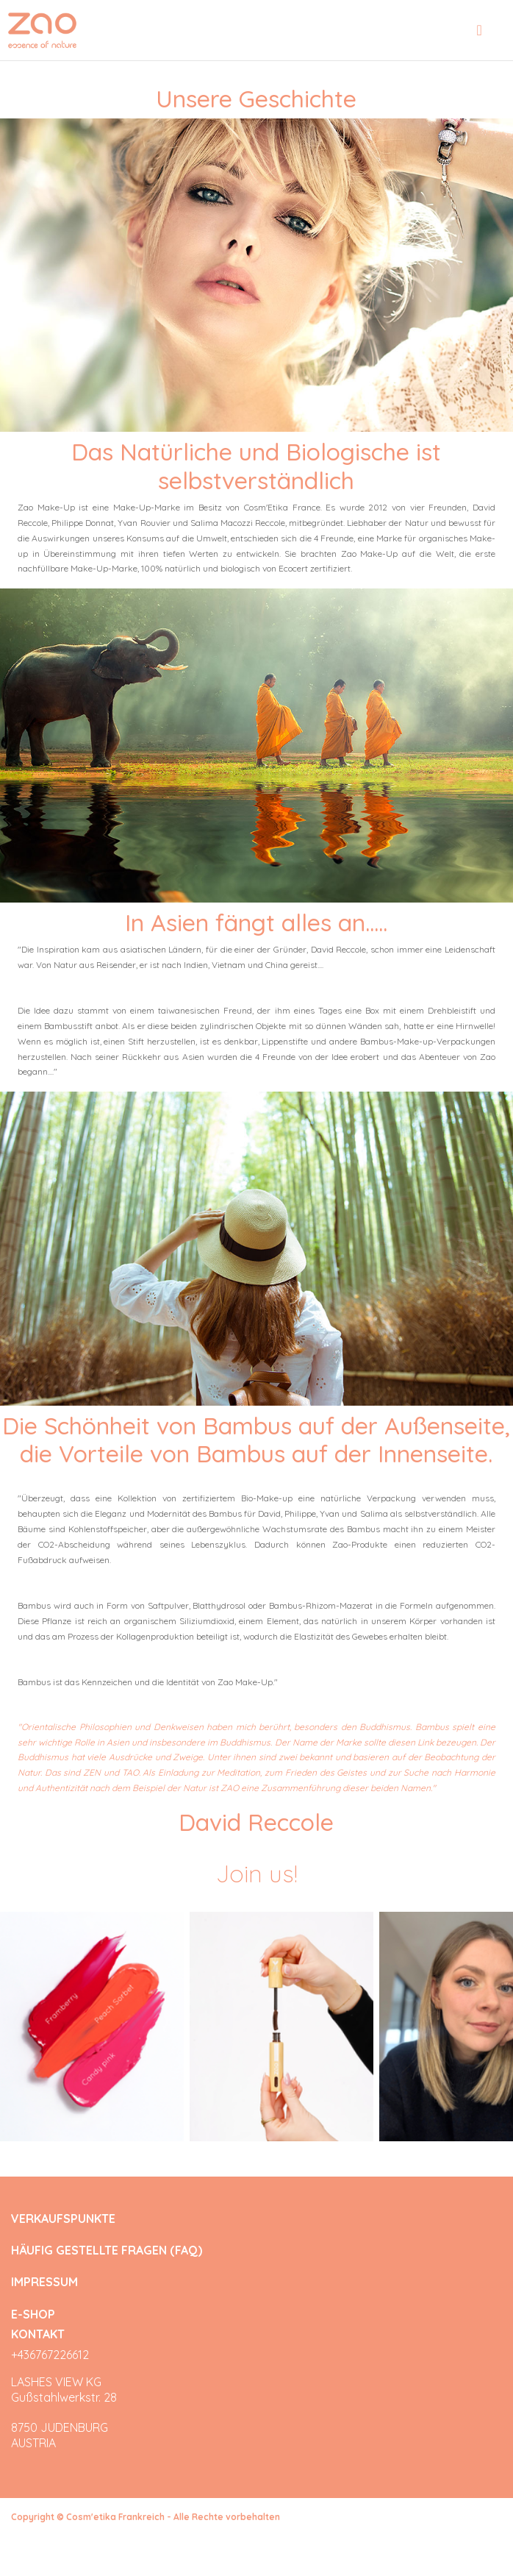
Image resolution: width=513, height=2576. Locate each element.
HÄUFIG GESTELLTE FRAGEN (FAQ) (106, 2250)
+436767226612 (50, 2354)
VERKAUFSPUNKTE (63, 2219)
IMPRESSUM (44, 2282)
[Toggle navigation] (479, 30)
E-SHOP (33, 2314)
